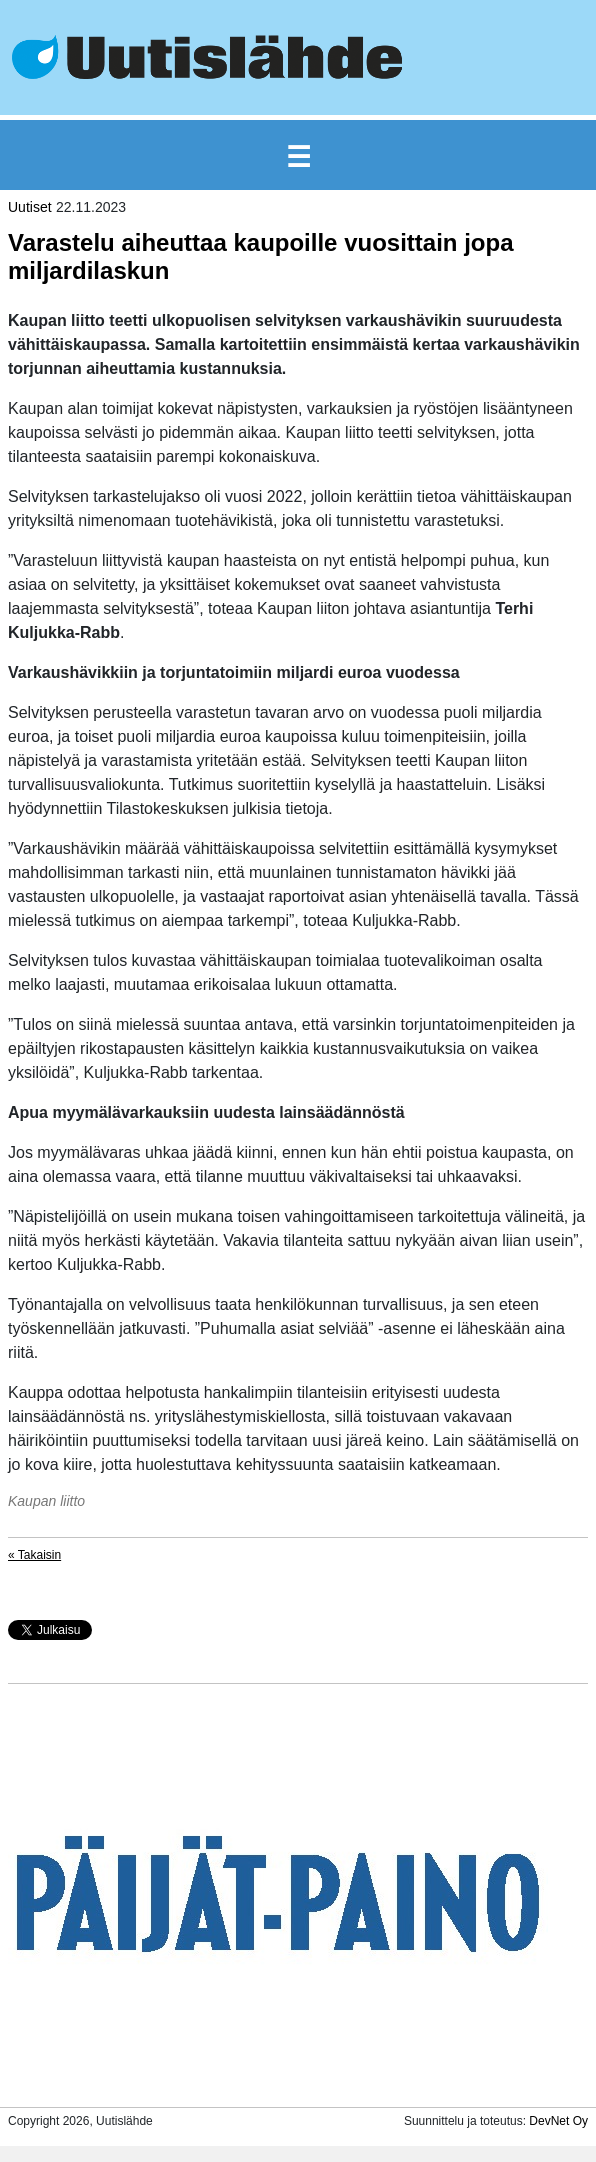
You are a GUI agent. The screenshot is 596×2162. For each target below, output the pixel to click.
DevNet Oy (558, 2121)
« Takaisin (34, 1555)
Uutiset (30, 207)
